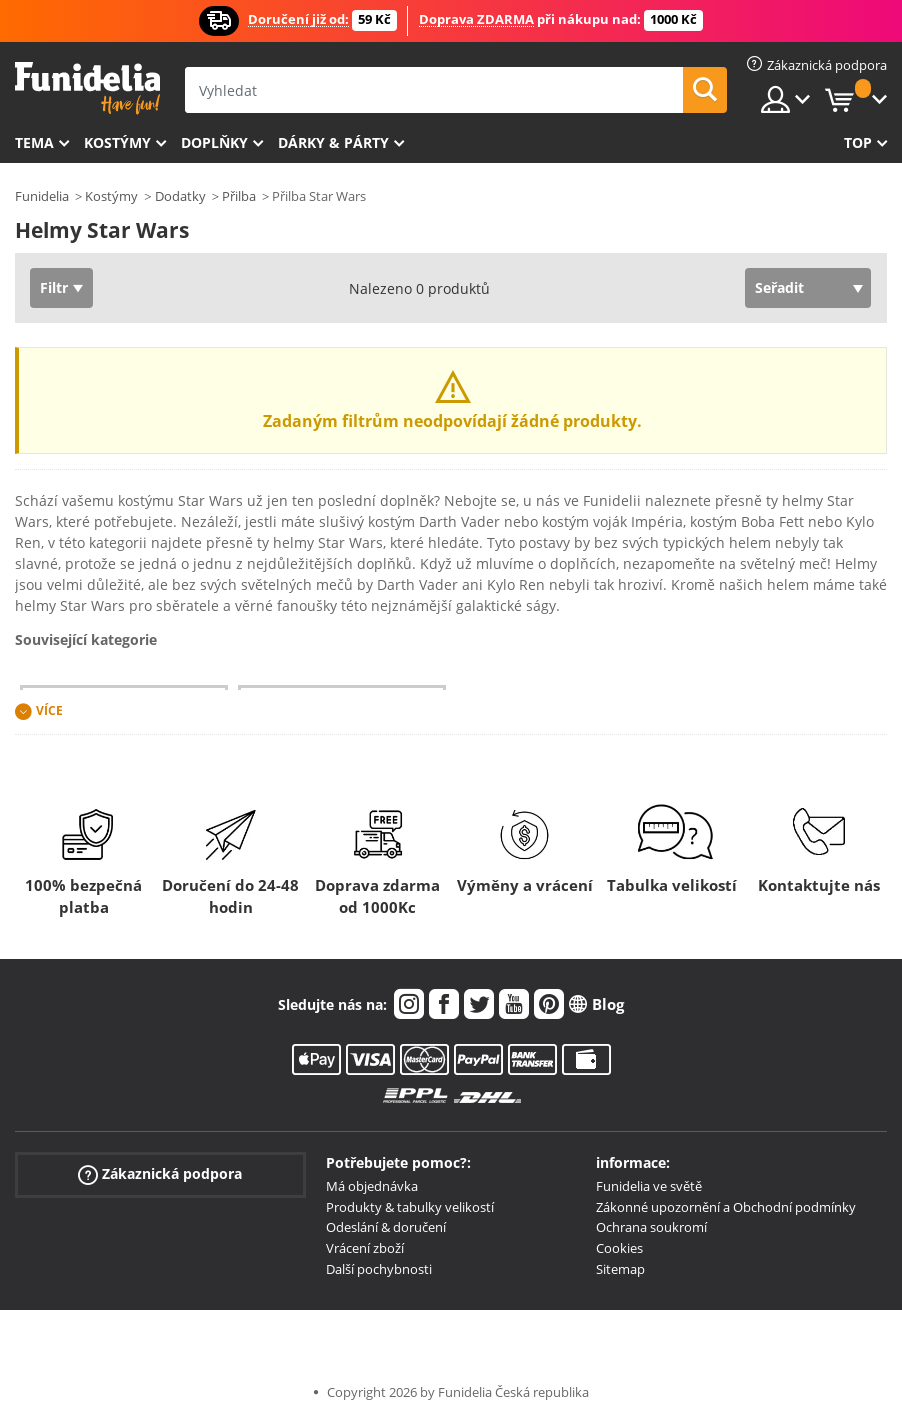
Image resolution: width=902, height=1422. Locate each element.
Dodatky (180, 196)
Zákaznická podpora (160, 1174)
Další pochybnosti (379, 1269)
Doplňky (214, 142)
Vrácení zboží (365, 1248)
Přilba (239, 196)
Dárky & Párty (333, 142)
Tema (34, 142)
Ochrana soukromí (651, 1227)
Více (49, 710)
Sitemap (620, 1269)
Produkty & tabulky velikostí (410, 1207)
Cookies (619, 1248)
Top (858, 142)
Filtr (54, 287)
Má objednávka (372, 1186)
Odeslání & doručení (386, 1227)
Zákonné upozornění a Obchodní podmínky (726, 1207)
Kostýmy (117, 142)
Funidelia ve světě (649, 1186)
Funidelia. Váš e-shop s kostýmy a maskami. (87, 88)
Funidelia (42, 196)
